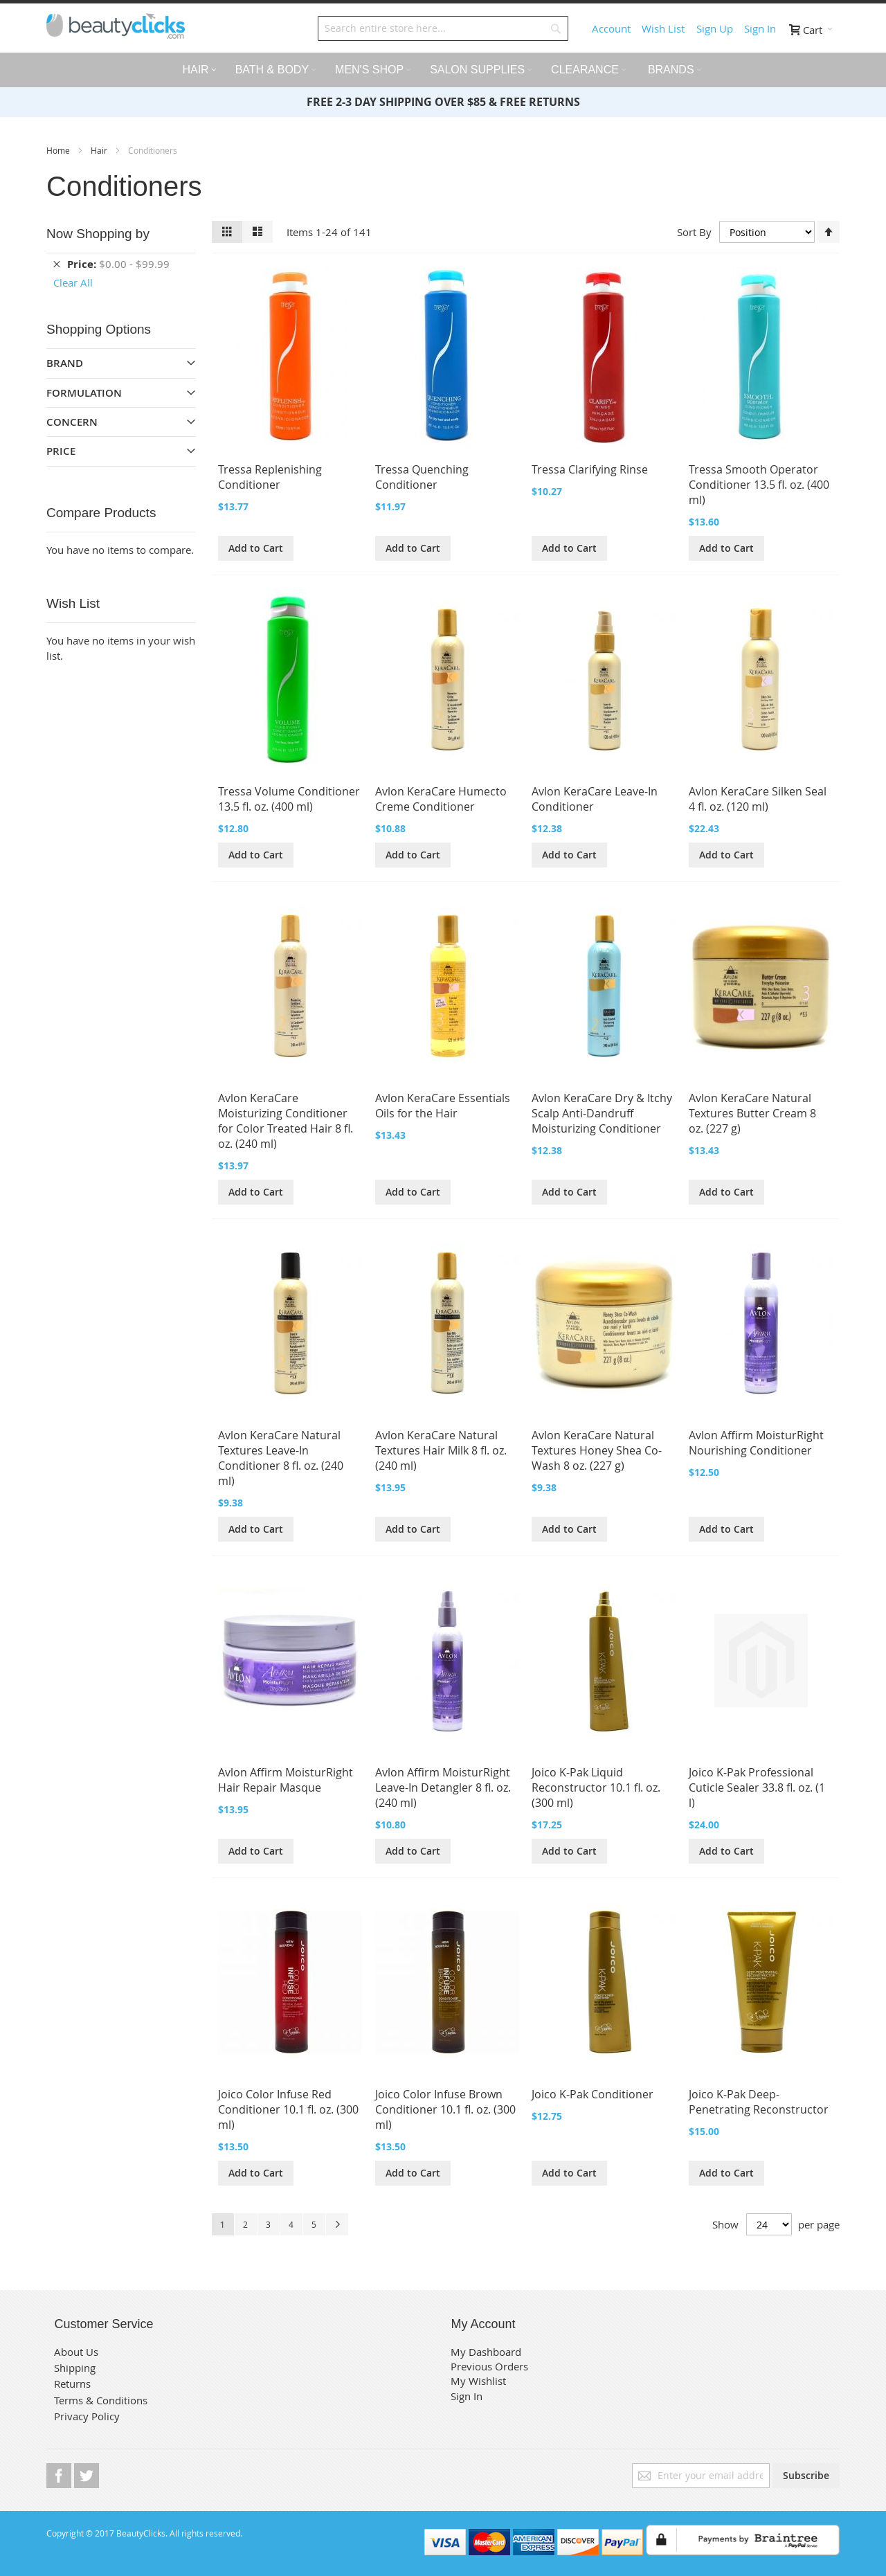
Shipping (75, 2368)
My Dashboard (486, 2352)
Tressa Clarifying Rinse (590, 469)
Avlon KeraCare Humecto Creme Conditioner (441, 799)
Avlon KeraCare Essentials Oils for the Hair (442, 1105)
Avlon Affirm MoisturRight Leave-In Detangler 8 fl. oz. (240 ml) (443, 1787)
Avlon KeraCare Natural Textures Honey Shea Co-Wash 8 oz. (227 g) (597, 1450)
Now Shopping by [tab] (98, 233)
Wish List (663, 28)
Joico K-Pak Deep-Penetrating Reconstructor (759, 2102)
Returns (72, 2383)
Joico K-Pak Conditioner (592, 2094)
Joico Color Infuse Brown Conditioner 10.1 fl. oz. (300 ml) (445, 2109)
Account (611, 28)
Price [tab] (60, 451)
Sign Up (714, 28)
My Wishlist (478, 2381)
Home (59, 150)
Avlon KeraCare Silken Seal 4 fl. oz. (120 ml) (757, 799)
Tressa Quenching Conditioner (422, 477)
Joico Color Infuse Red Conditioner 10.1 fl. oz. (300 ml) (288, 2109)
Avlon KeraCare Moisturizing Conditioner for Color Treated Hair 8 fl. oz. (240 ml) (285, 1120)
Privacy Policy (87, 2416)
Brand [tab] (64, 363)
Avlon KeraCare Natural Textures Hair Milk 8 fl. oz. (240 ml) (441, 1450)
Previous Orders (489, 2366)
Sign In (760, 28)
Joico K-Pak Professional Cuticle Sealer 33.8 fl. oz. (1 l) (757, 1787)
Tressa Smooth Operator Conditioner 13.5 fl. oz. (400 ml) (759, 484)
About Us (76, 2352)
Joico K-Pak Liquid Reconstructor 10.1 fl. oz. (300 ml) (596, 1787)
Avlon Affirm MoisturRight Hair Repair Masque (285, 1780)
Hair (100, 150)
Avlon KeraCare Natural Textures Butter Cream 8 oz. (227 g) (752, 1113)
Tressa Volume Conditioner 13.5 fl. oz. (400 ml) (289, 799)
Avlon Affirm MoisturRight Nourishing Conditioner (756, 1442)
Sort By (694, 232)
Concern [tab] (72, 422)
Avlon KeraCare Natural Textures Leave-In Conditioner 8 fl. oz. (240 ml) (280, 1457)
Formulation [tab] (84, 393)
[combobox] (443, 28)
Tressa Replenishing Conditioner (270, 477)
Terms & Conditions (100, 2400)
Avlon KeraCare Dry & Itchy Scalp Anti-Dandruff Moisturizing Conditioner (602, 1113)
